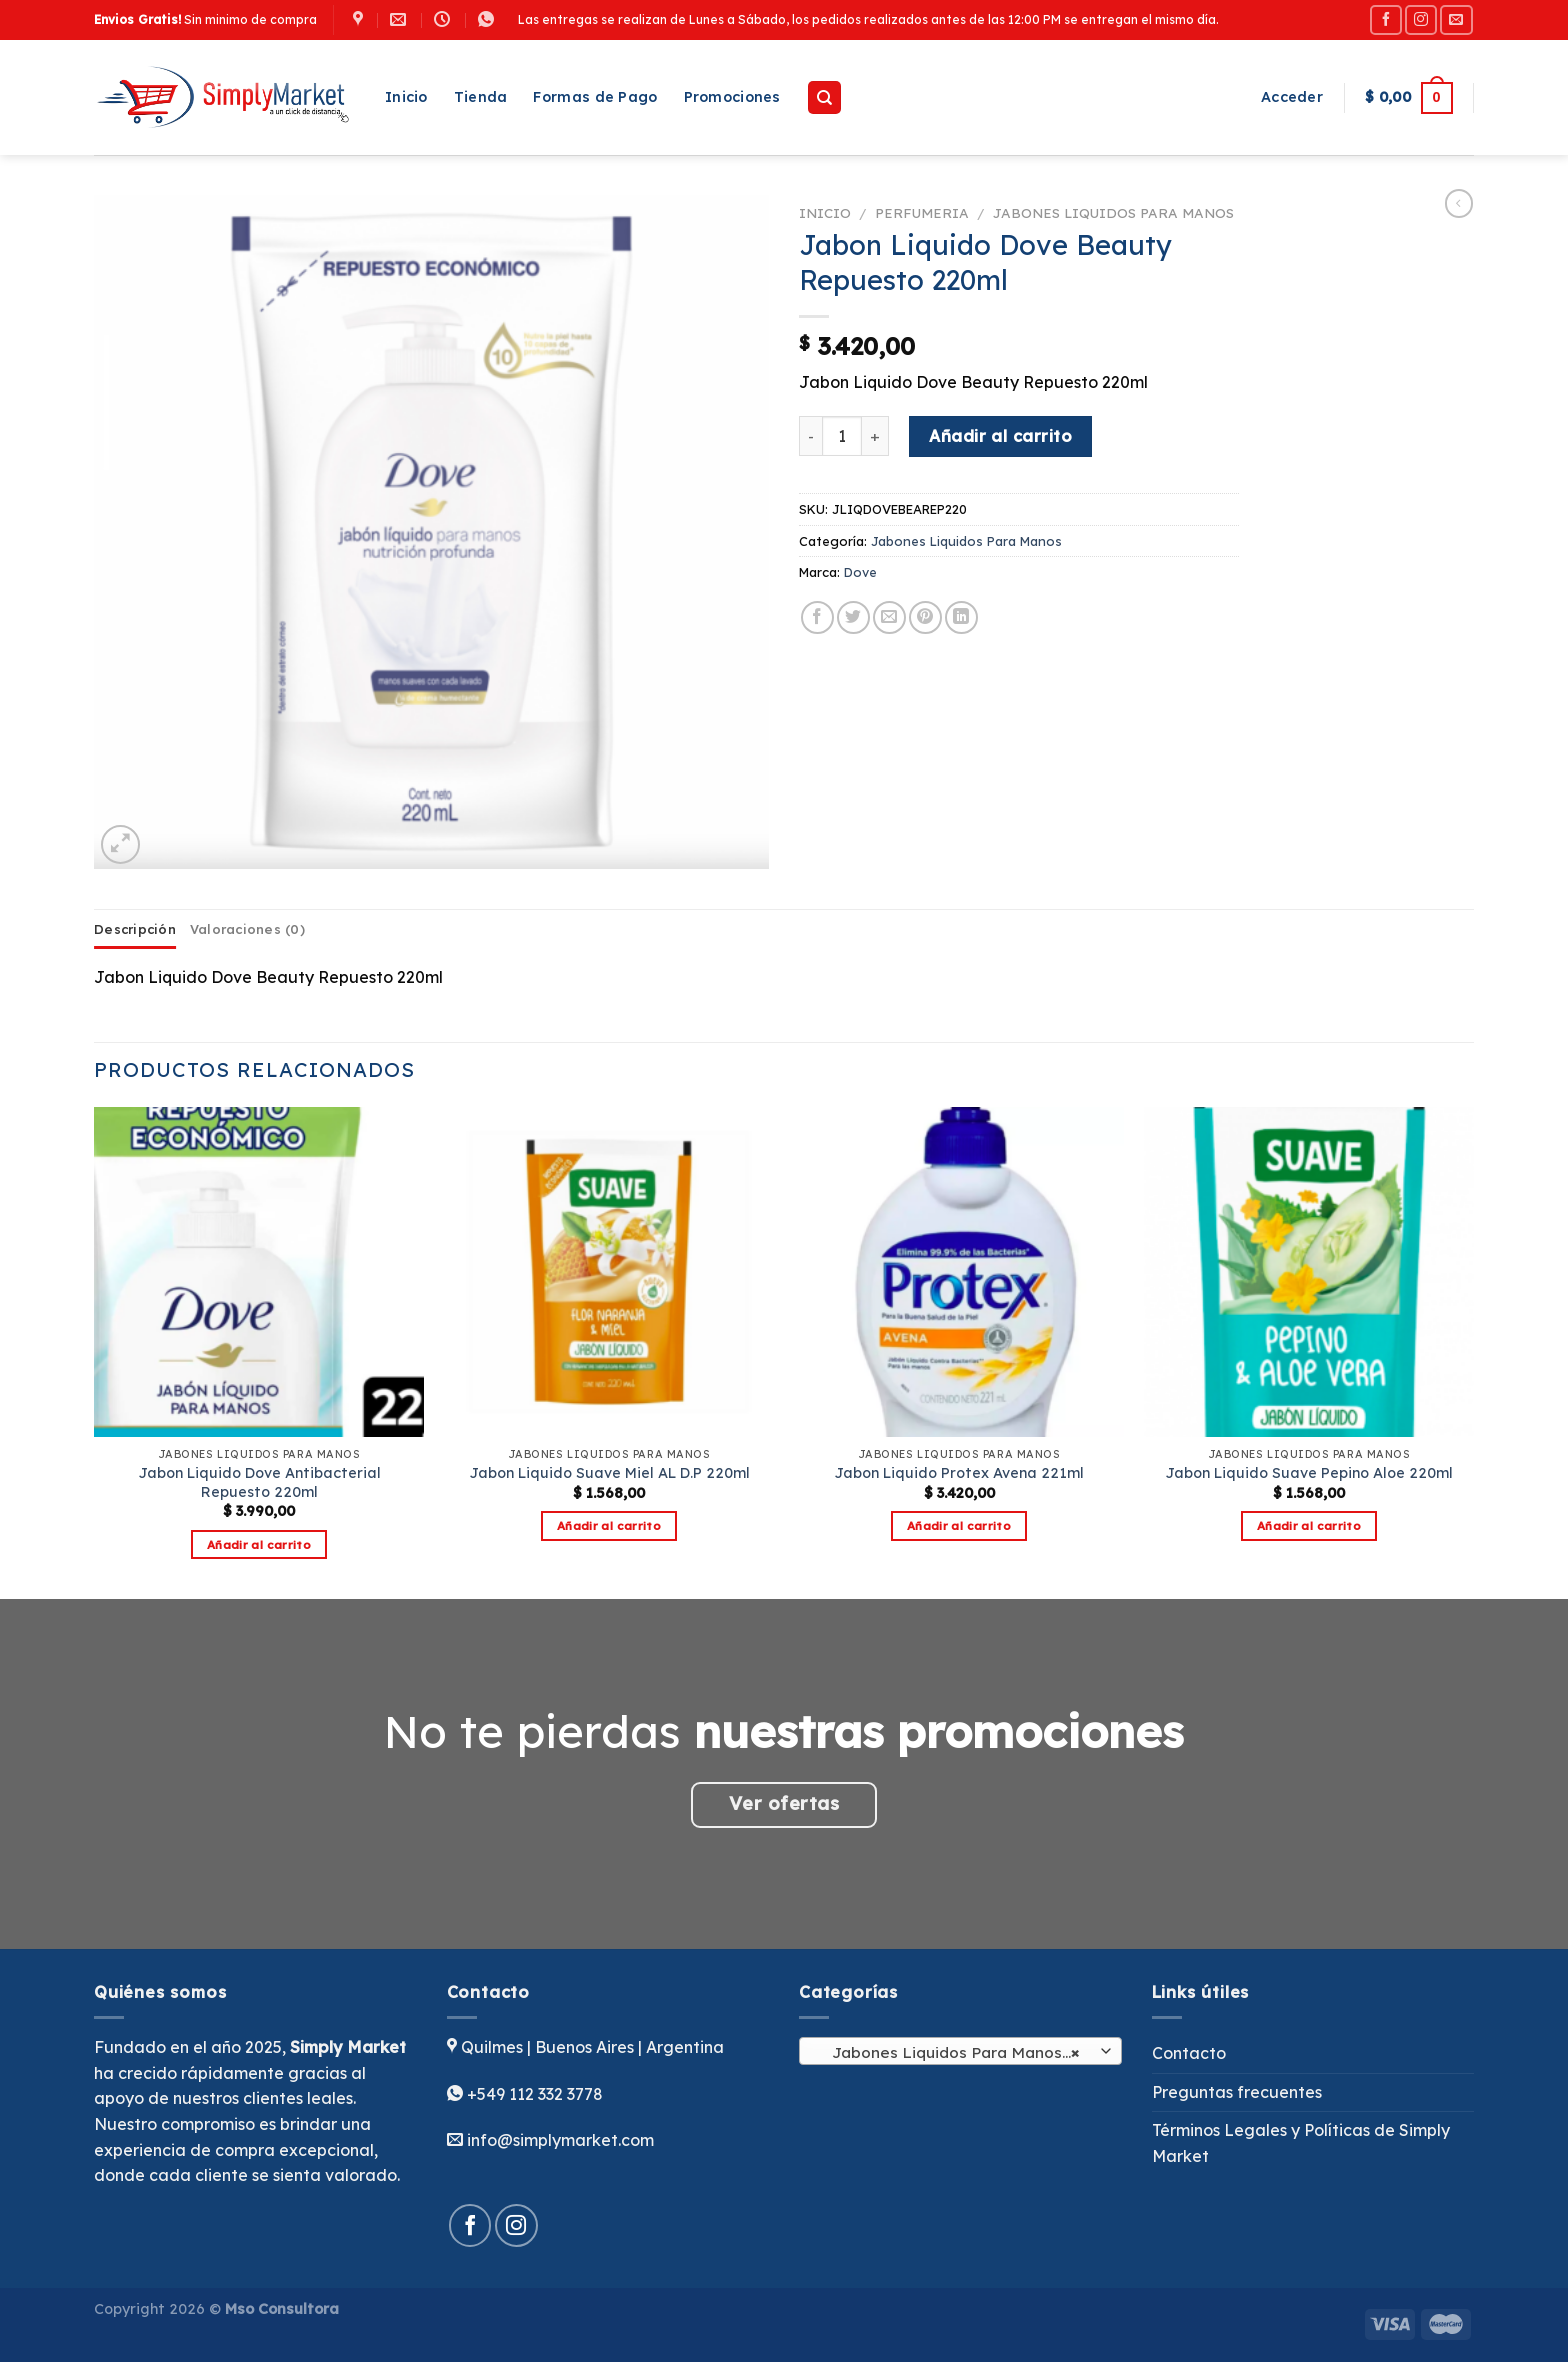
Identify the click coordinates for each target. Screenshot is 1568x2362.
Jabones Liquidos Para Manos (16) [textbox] (959, 2052)
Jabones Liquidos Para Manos (1113, 212)
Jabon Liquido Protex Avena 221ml (959, 1473)
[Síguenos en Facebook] (1386, 19)
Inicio (406, 97)
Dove (860, 572)
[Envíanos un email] (1456, 19)
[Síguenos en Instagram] (1421, 19)
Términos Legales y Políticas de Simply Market (1301, 2143)
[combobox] (960, 2051)
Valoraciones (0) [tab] (247, 929)
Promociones (732, 97)
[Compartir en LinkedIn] (961, 617)
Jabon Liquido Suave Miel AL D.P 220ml (609, 1473)
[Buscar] (824, 97)
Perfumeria (922, 212)
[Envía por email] (889, 617)
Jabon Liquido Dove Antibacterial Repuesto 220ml (259, 1482)
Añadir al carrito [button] (259, 1544)
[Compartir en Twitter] (853, 617)
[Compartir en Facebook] (817, 617)
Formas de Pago (595, 97)
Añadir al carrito (1000, 436)
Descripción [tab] (135, 929)
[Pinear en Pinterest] (925, 617)
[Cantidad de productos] (842, 436)
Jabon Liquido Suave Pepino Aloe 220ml (1309, 1473)
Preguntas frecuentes (1237, 2092)
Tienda (481, 97)
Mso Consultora (282, 2309)
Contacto (1189, 2053)
